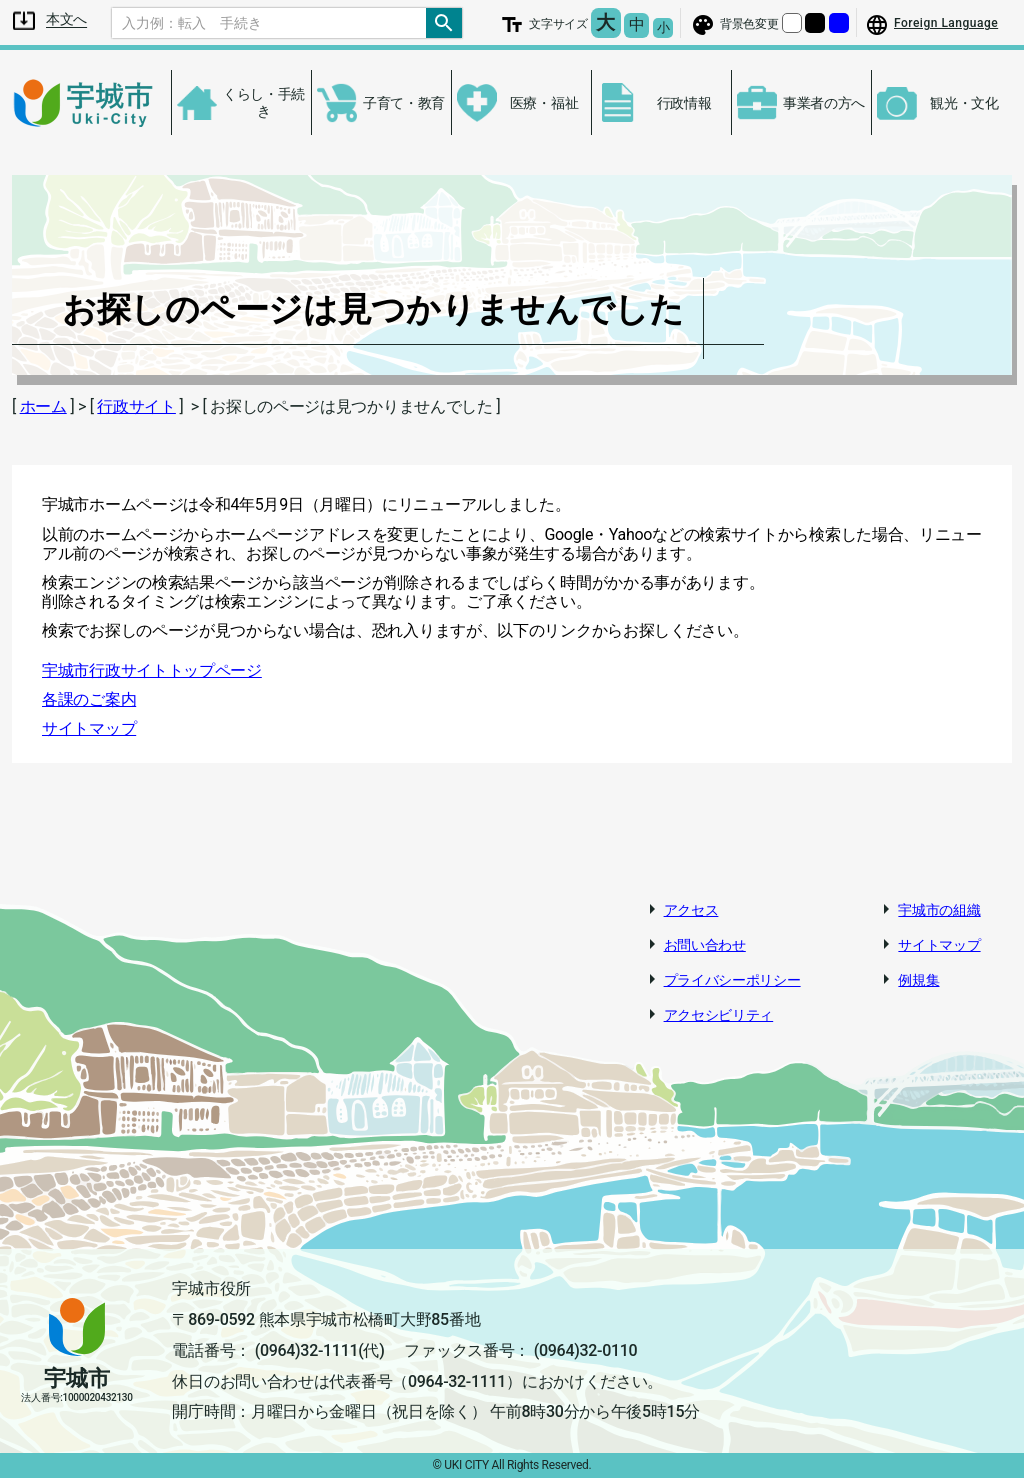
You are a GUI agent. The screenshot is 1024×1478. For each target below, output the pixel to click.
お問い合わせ (705, 945)
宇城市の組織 (939, 910)
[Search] (269, 23)
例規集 (918, 980)
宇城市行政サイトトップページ (152, 670)
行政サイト (136, 406)
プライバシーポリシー (732, 980)
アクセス (691, 910)
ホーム (43, 406)
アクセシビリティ (719, 1015)
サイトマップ (89, 728)
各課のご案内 (89, 699)
